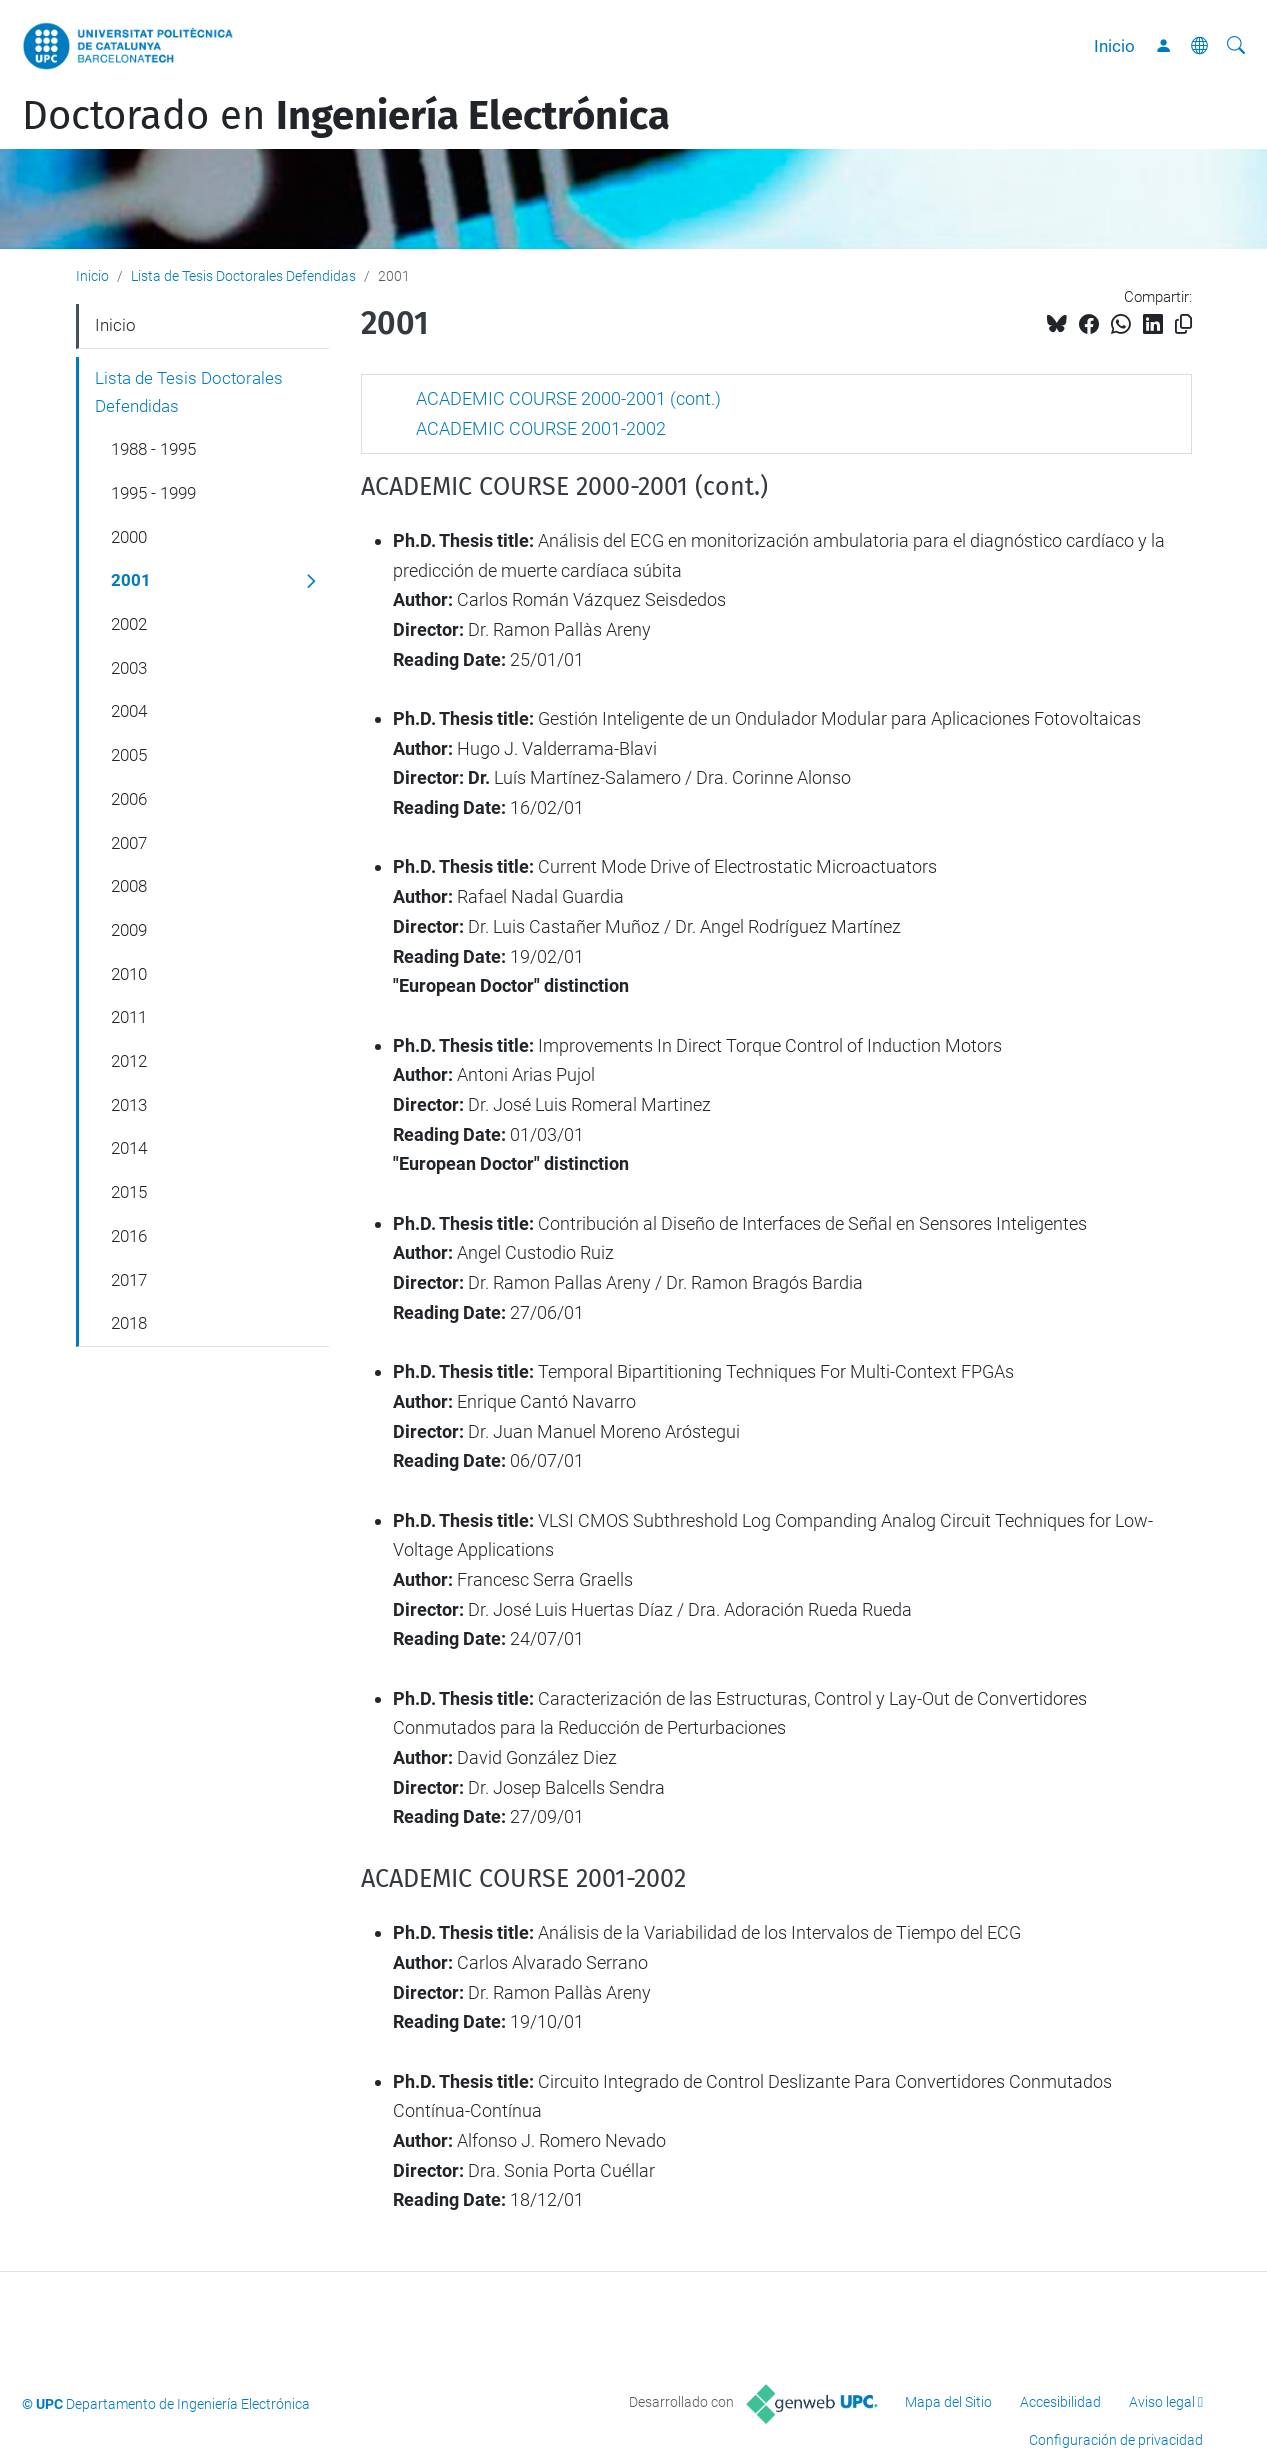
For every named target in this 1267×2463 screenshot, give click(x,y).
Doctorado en (346, 116)
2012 (129, 1061)
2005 (129, 755)
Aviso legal (1162, 2402)
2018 (129, 1323)
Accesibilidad (1060, 2402)
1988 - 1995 (153, 449)
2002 (129, 624)
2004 (129, 711)
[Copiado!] (1183, 324)
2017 (129, 1280)
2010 (129, 974)
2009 (129, 930)
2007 (129, 843)
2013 (129, 1105)
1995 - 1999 (153, 493)
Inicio (1114, 46)
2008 (129, 886)
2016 (129, 1236)
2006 (129, 799)
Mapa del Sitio (948, 2402)
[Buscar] (1236, 46)
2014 (129, 1148)
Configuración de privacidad (1116, 2440)
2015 (129, 1192)
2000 (129, 537)
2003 (129, 668)
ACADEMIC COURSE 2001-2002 (541, 428)
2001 (131, 580)
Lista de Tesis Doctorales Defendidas (243, 276)
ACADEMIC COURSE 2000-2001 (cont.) (568, 398)
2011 (129, 1017)
